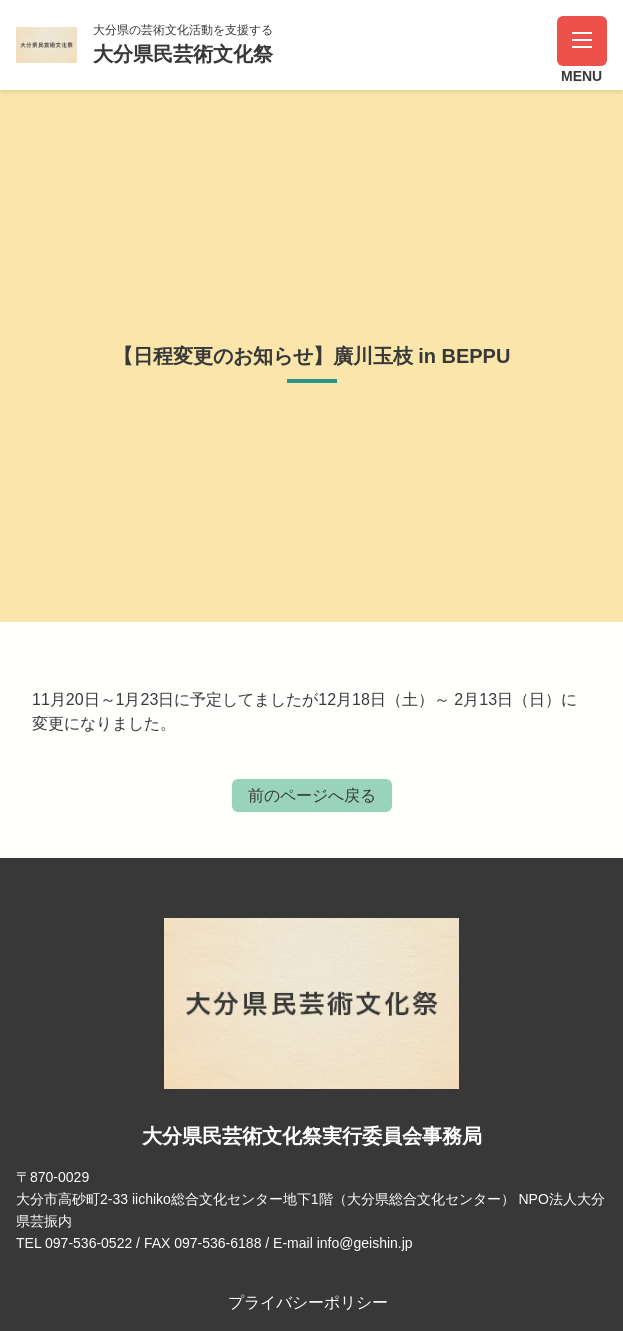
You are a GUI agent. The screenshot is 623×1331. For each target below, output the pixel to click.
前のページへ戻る (312, 795)
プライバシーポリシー (308, 1302)
